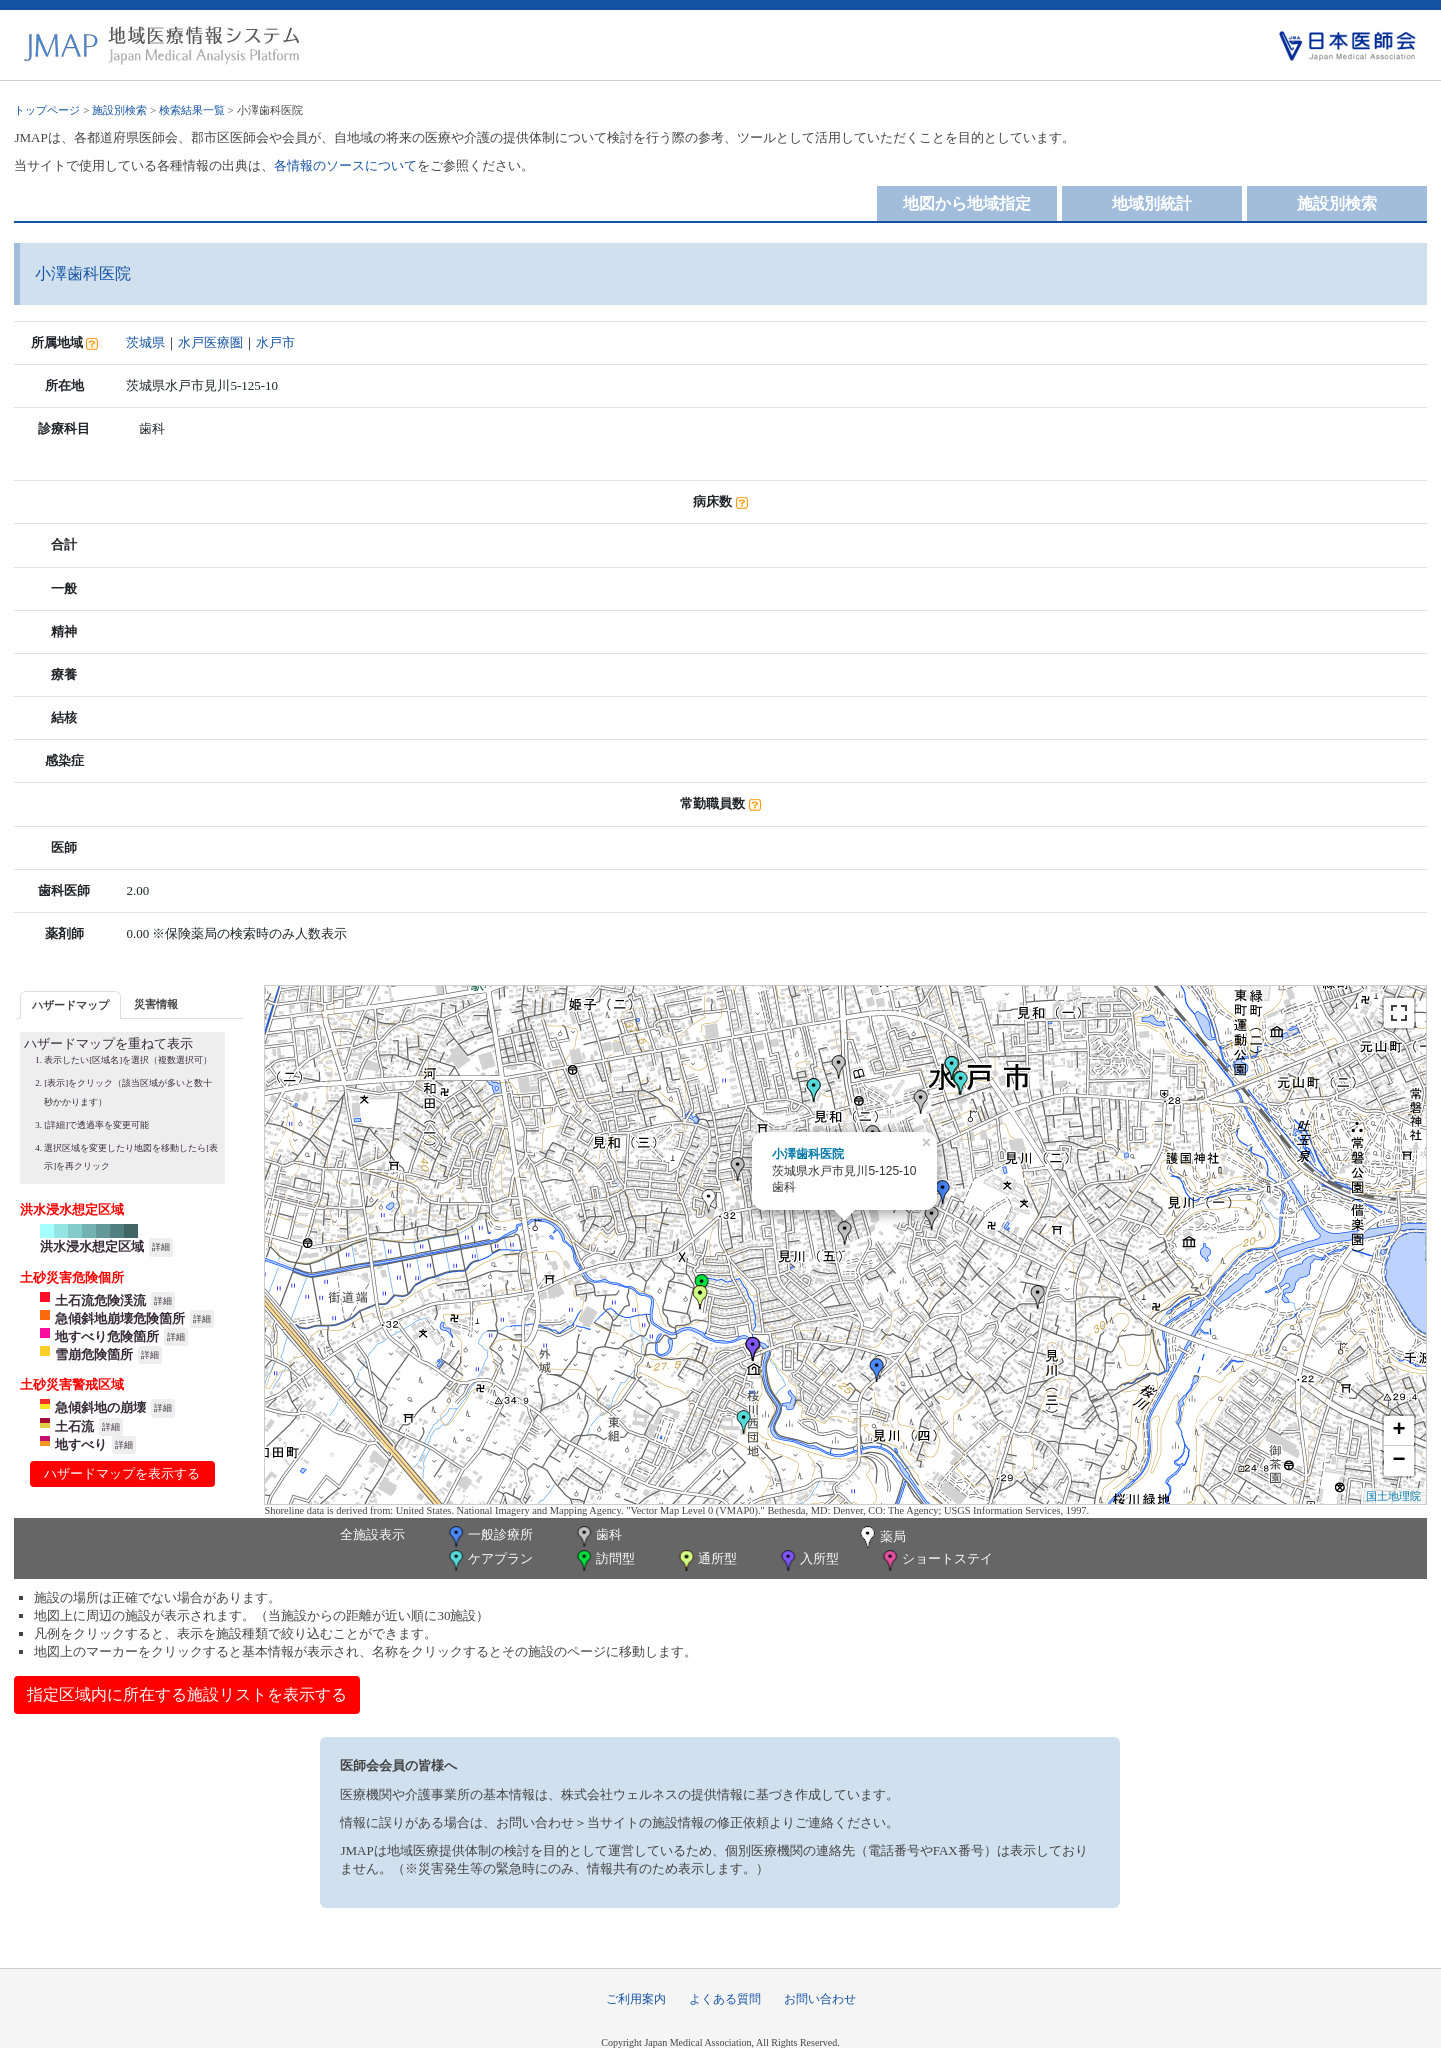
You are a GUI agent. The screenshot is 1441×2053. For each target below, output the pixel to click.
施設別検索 (119, 110)
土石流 (74, 1426)
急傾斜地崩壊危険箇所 (120, 1318)
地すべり (81, 1444)
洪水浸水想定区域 (92, 1246)
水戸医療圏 (210, 342)
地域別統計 (1152, 203)
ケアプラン (489, 1560)
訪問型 (604, 1560)
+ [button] (1398, 1431)
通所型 (706, 1560)
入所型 (808, 1560)
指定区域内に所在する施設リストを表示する (187, 1694)
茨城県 (145, 342)
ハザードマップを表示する (122, 1473)
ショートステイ (936, 1560)
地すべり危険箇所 (107, 1336)
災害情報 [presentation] (156, 1004)
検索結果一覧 (192, 110)
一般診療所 (489, 1536)
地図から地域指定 (967, 203)
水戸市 (275, 342)
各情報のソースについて (345, 165)
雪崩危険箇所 (94, 1354)
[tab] (70, 1004)
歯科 (597, 1536)
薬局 (881, 1538)
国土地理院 (1393, 1496)
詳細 (161, 1247)
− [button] (1398, 1461)
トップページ (47, 110)
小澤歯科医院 (808, 1154)
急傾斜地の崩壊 (100, 1407)
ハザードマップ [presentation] (70, 1005)
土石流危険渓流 (100, 1300)
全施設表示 (372, 1534)
